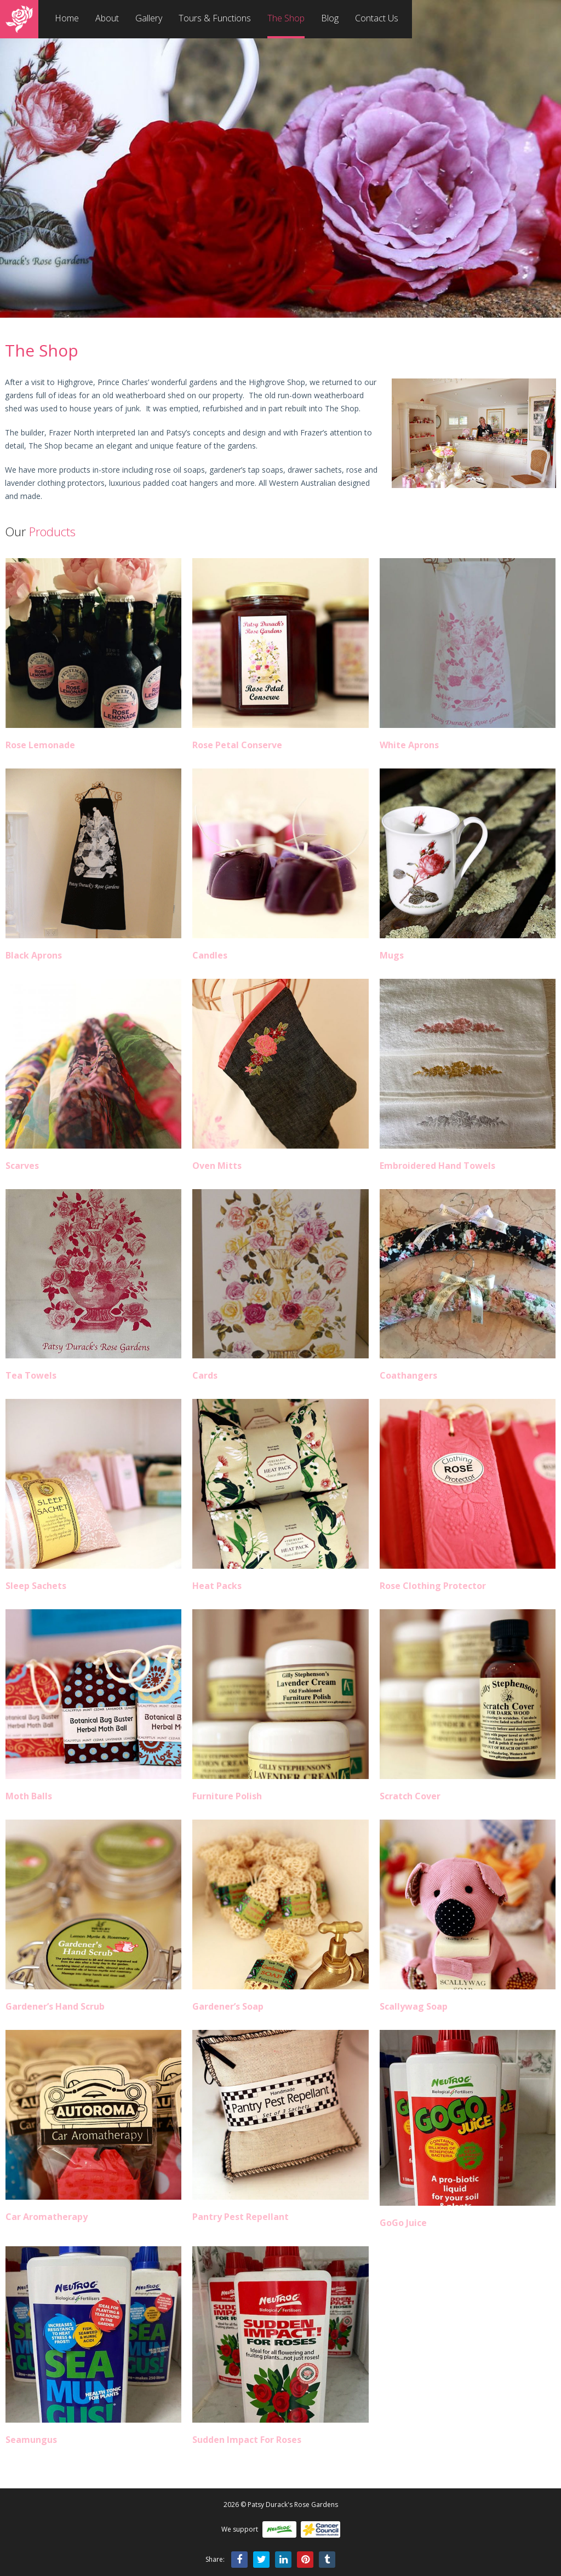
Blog (330, 18)
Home (67, 18)
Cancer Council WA (320, 2529)
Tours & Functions (215, 18)
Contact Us (376, 18)
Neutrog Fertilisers (279, 2529)
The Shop (286, 18)
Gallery (148, 18)
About (107, 18)
